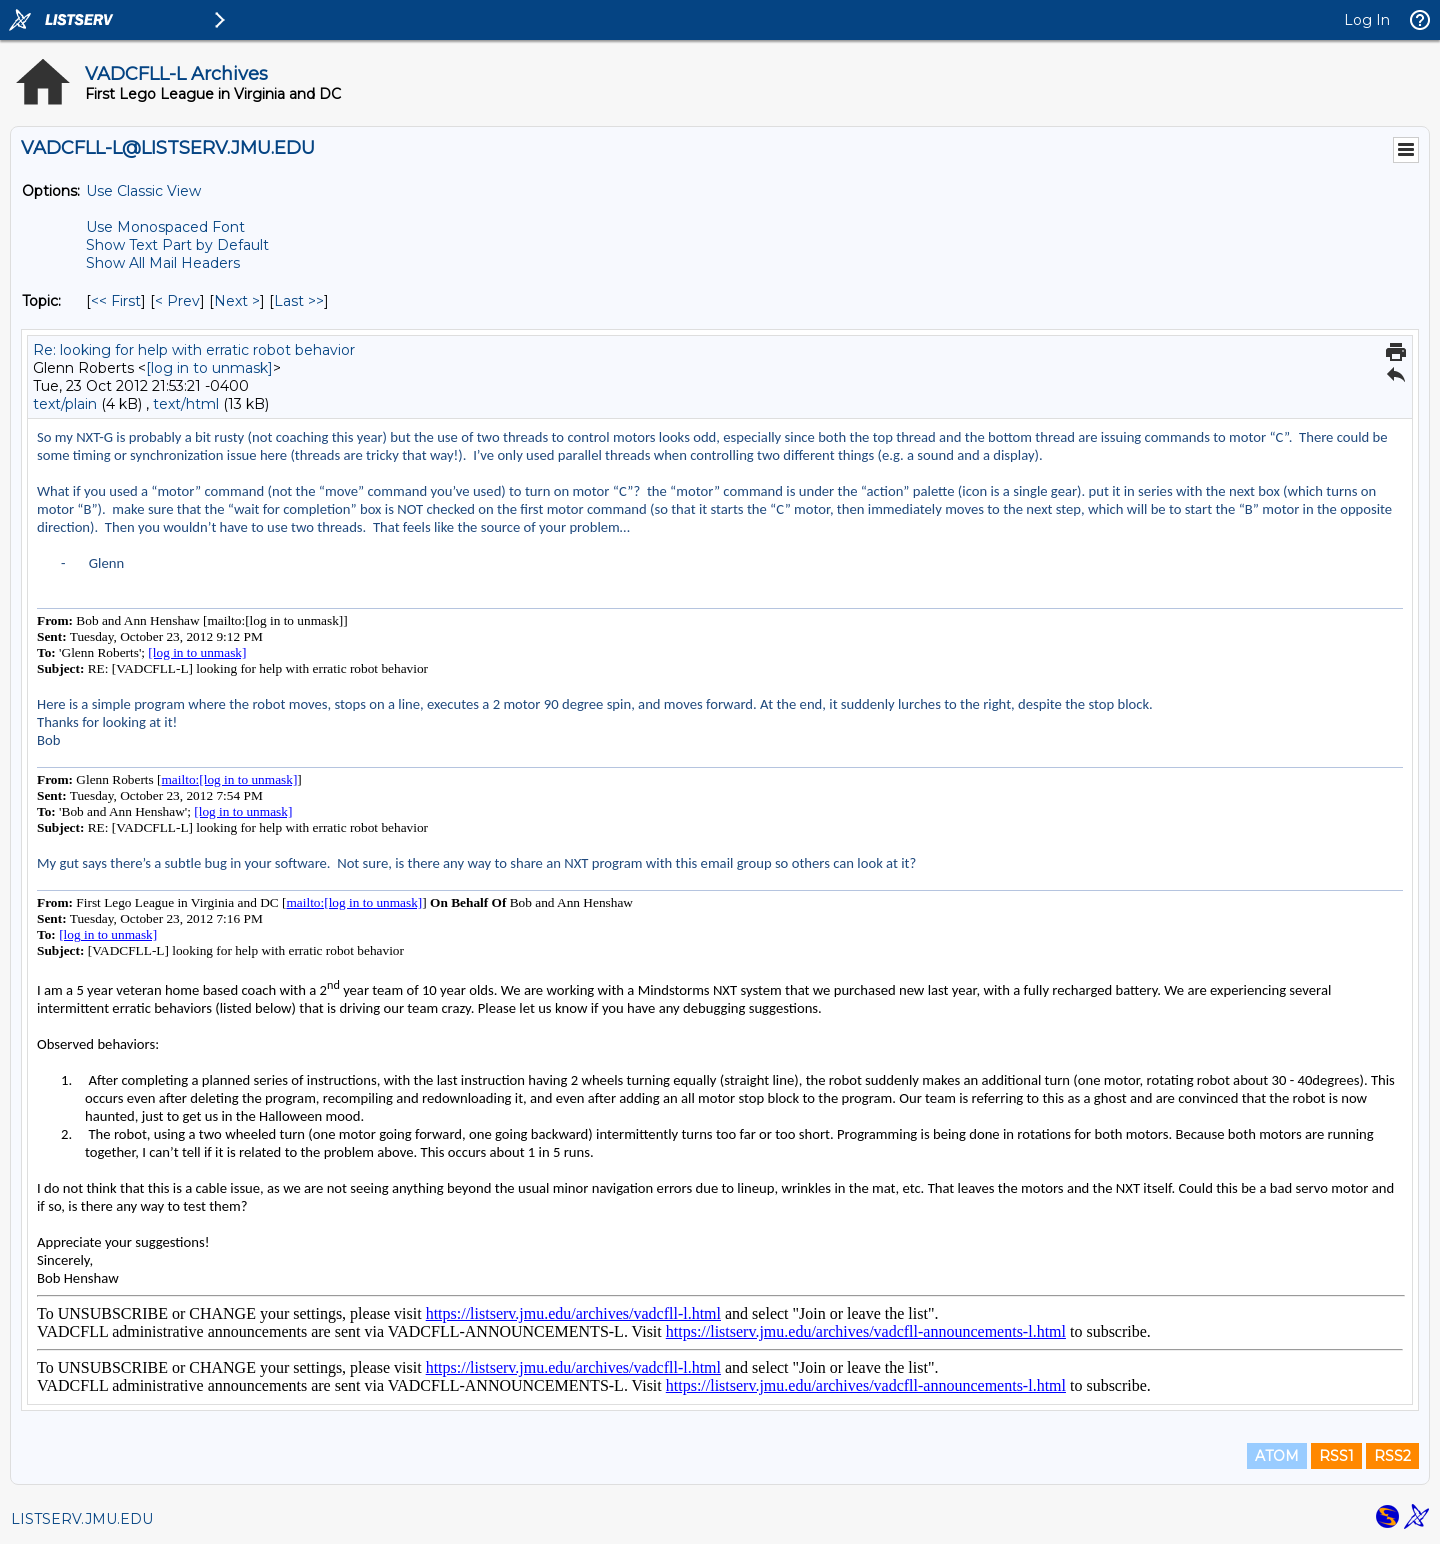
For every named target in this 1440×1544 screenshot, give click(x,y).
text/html (186, 404)
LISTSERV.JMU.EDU (82, 1519)
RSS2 (1392, 1456)
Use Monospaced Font (165, 227)
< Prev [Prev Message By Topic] (177, 301)
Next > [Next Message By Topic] (237, 301)
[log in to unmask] (209, 368)
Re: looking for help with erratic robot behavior (194, 350)
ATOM (1277, 1456)
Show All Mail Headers (163, 263)
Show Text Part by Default (177, 245)
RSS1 (1336, 1456)
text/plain (65, 404)
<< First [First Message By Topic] (116, 301)
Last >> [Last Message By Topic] (299, 301)
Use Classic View (143, 191)
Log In (1367, 20)
